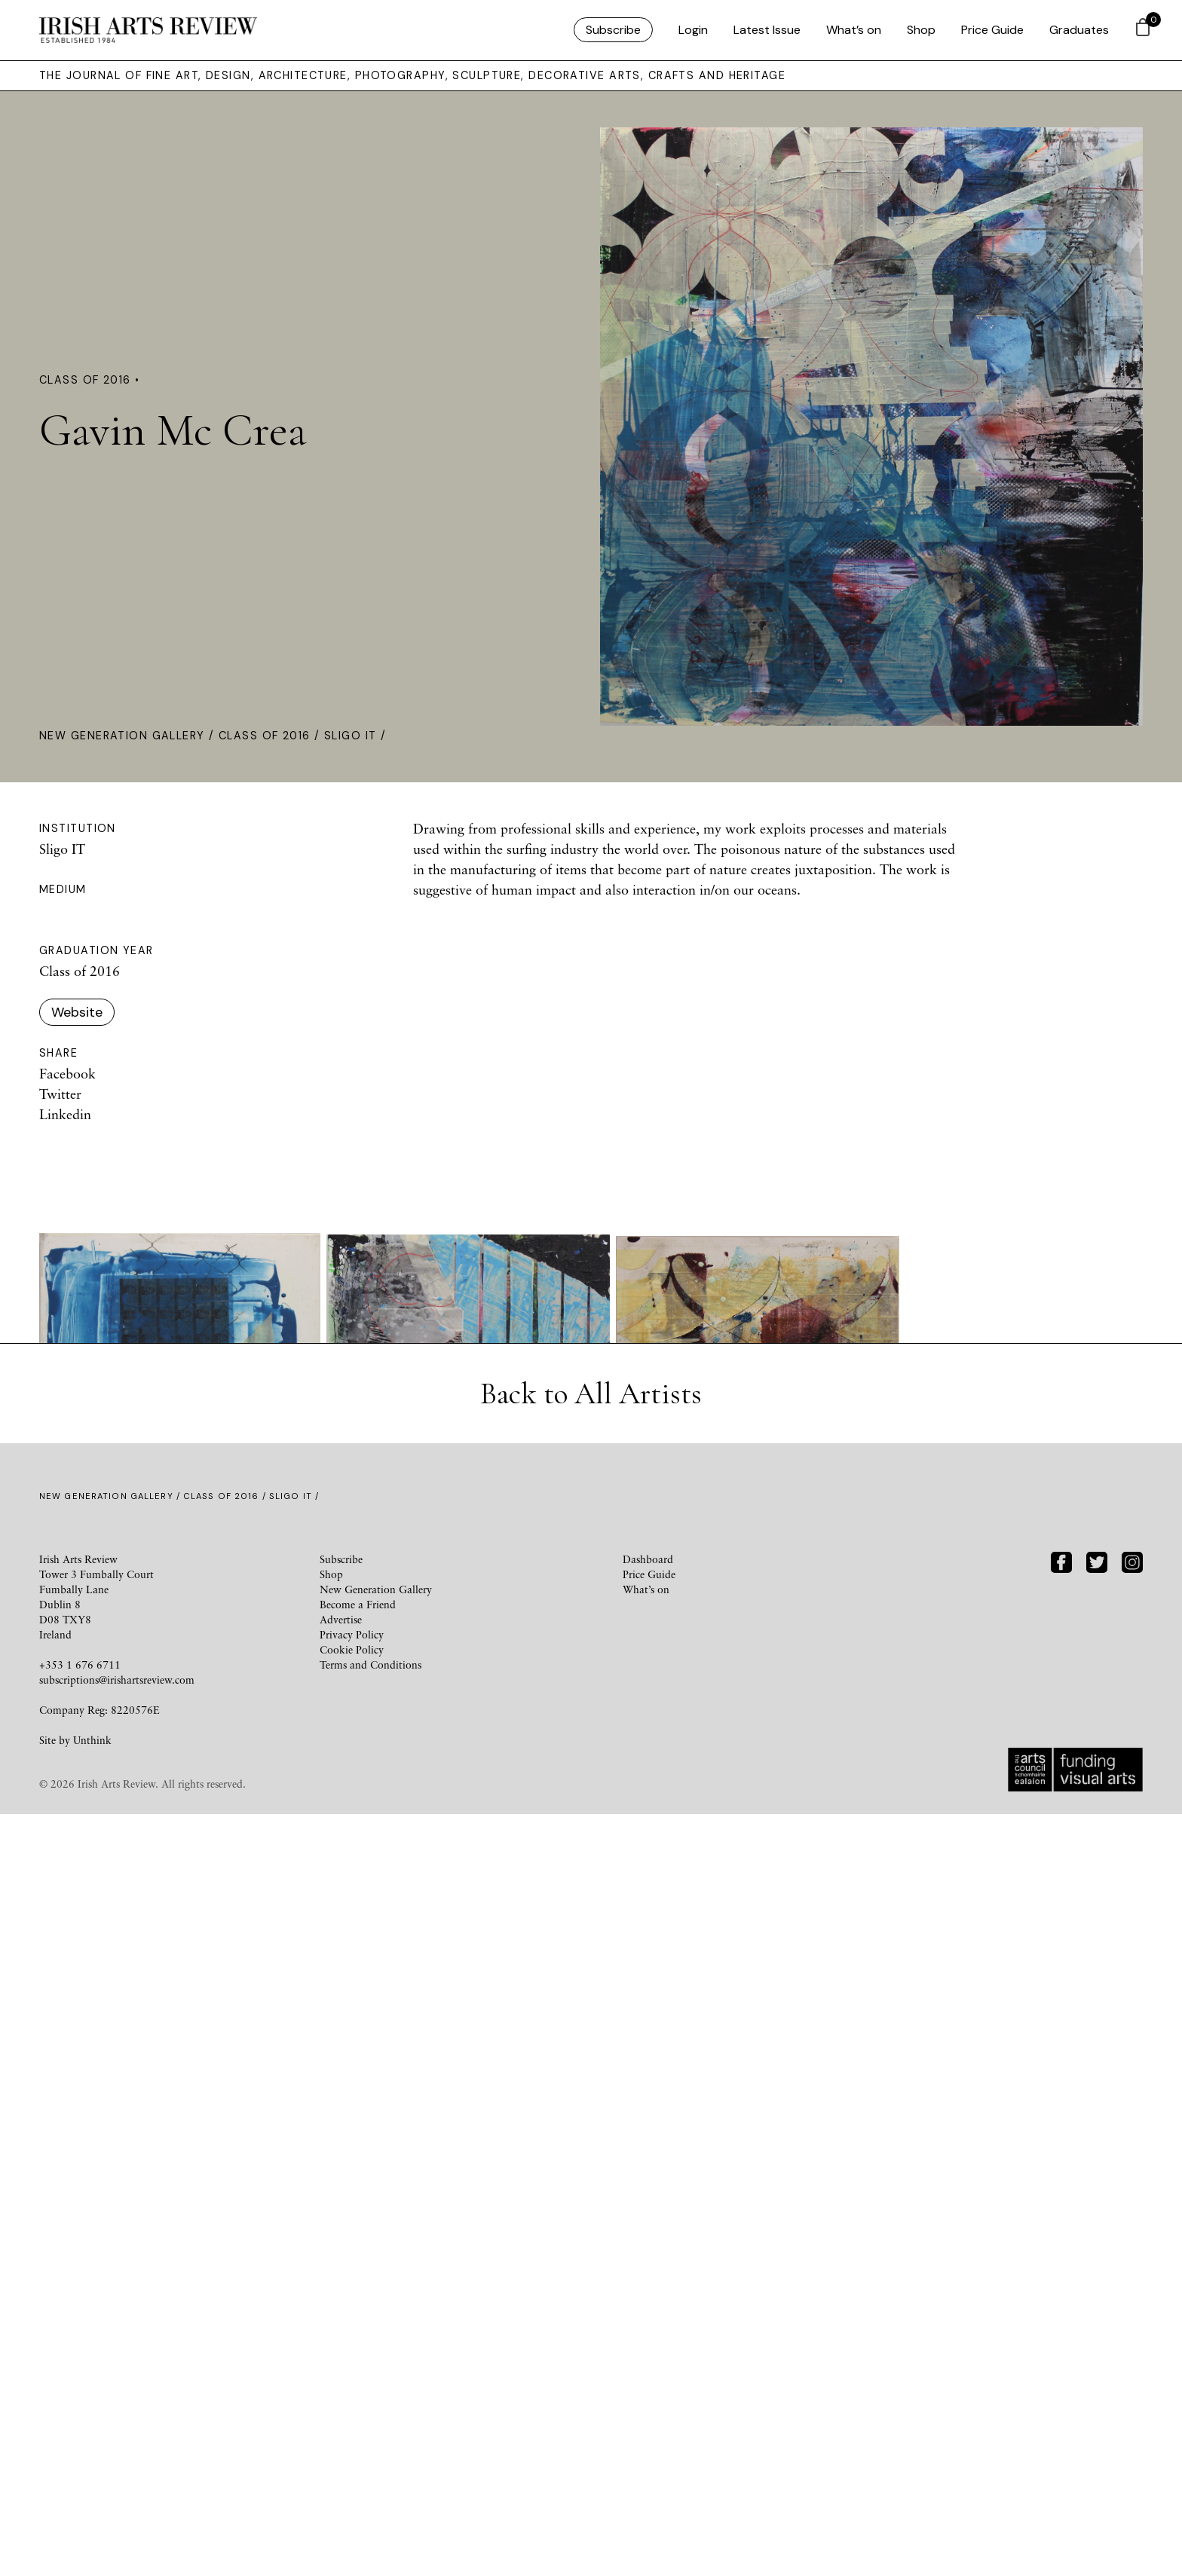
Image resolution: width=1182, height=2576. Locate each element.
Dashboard (648, 2320)
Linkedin (65, 1114)
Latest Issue (767, 30)
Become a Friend (358, 2366)
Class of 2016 (265, 735)
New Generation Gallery (122, 735)
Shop (921, 30)
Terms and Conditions (370, 2426)
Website (77, 1012)
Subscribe (613, 30)
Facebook (67, 1073)
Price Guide (992, 30)
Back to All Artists (591, 2155)
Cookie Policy (352, 2411)
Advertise (341, 2381)
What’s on (853, 30)
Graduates (1079, 30)
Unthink (92, 2501)
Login (693, 30)
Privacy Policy (352, 2396)
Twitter (60, 1093)
